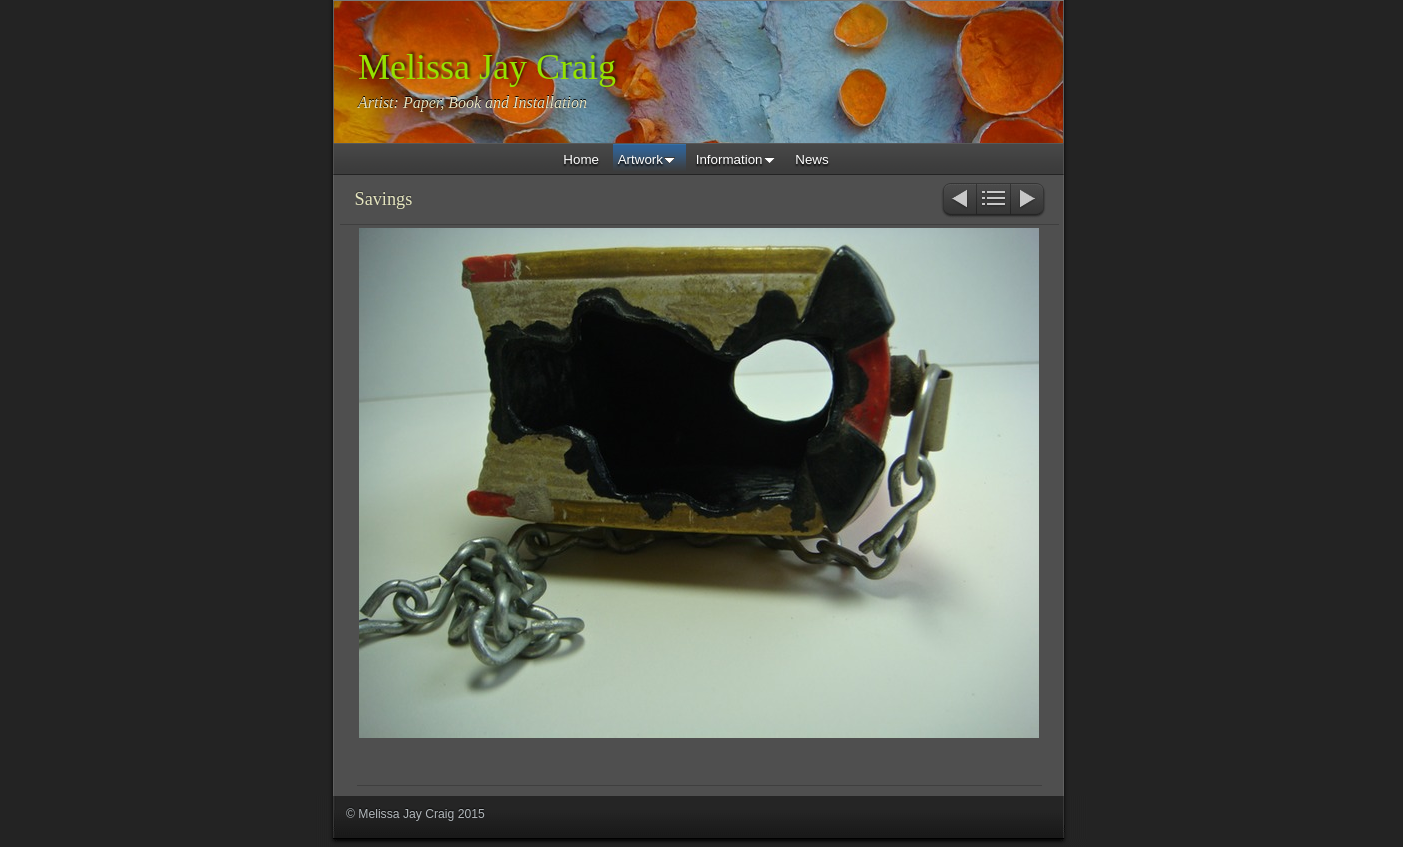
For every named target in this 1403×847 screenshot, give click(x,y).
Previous (958, 200)
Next (1028, 200)
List (993, 200)
